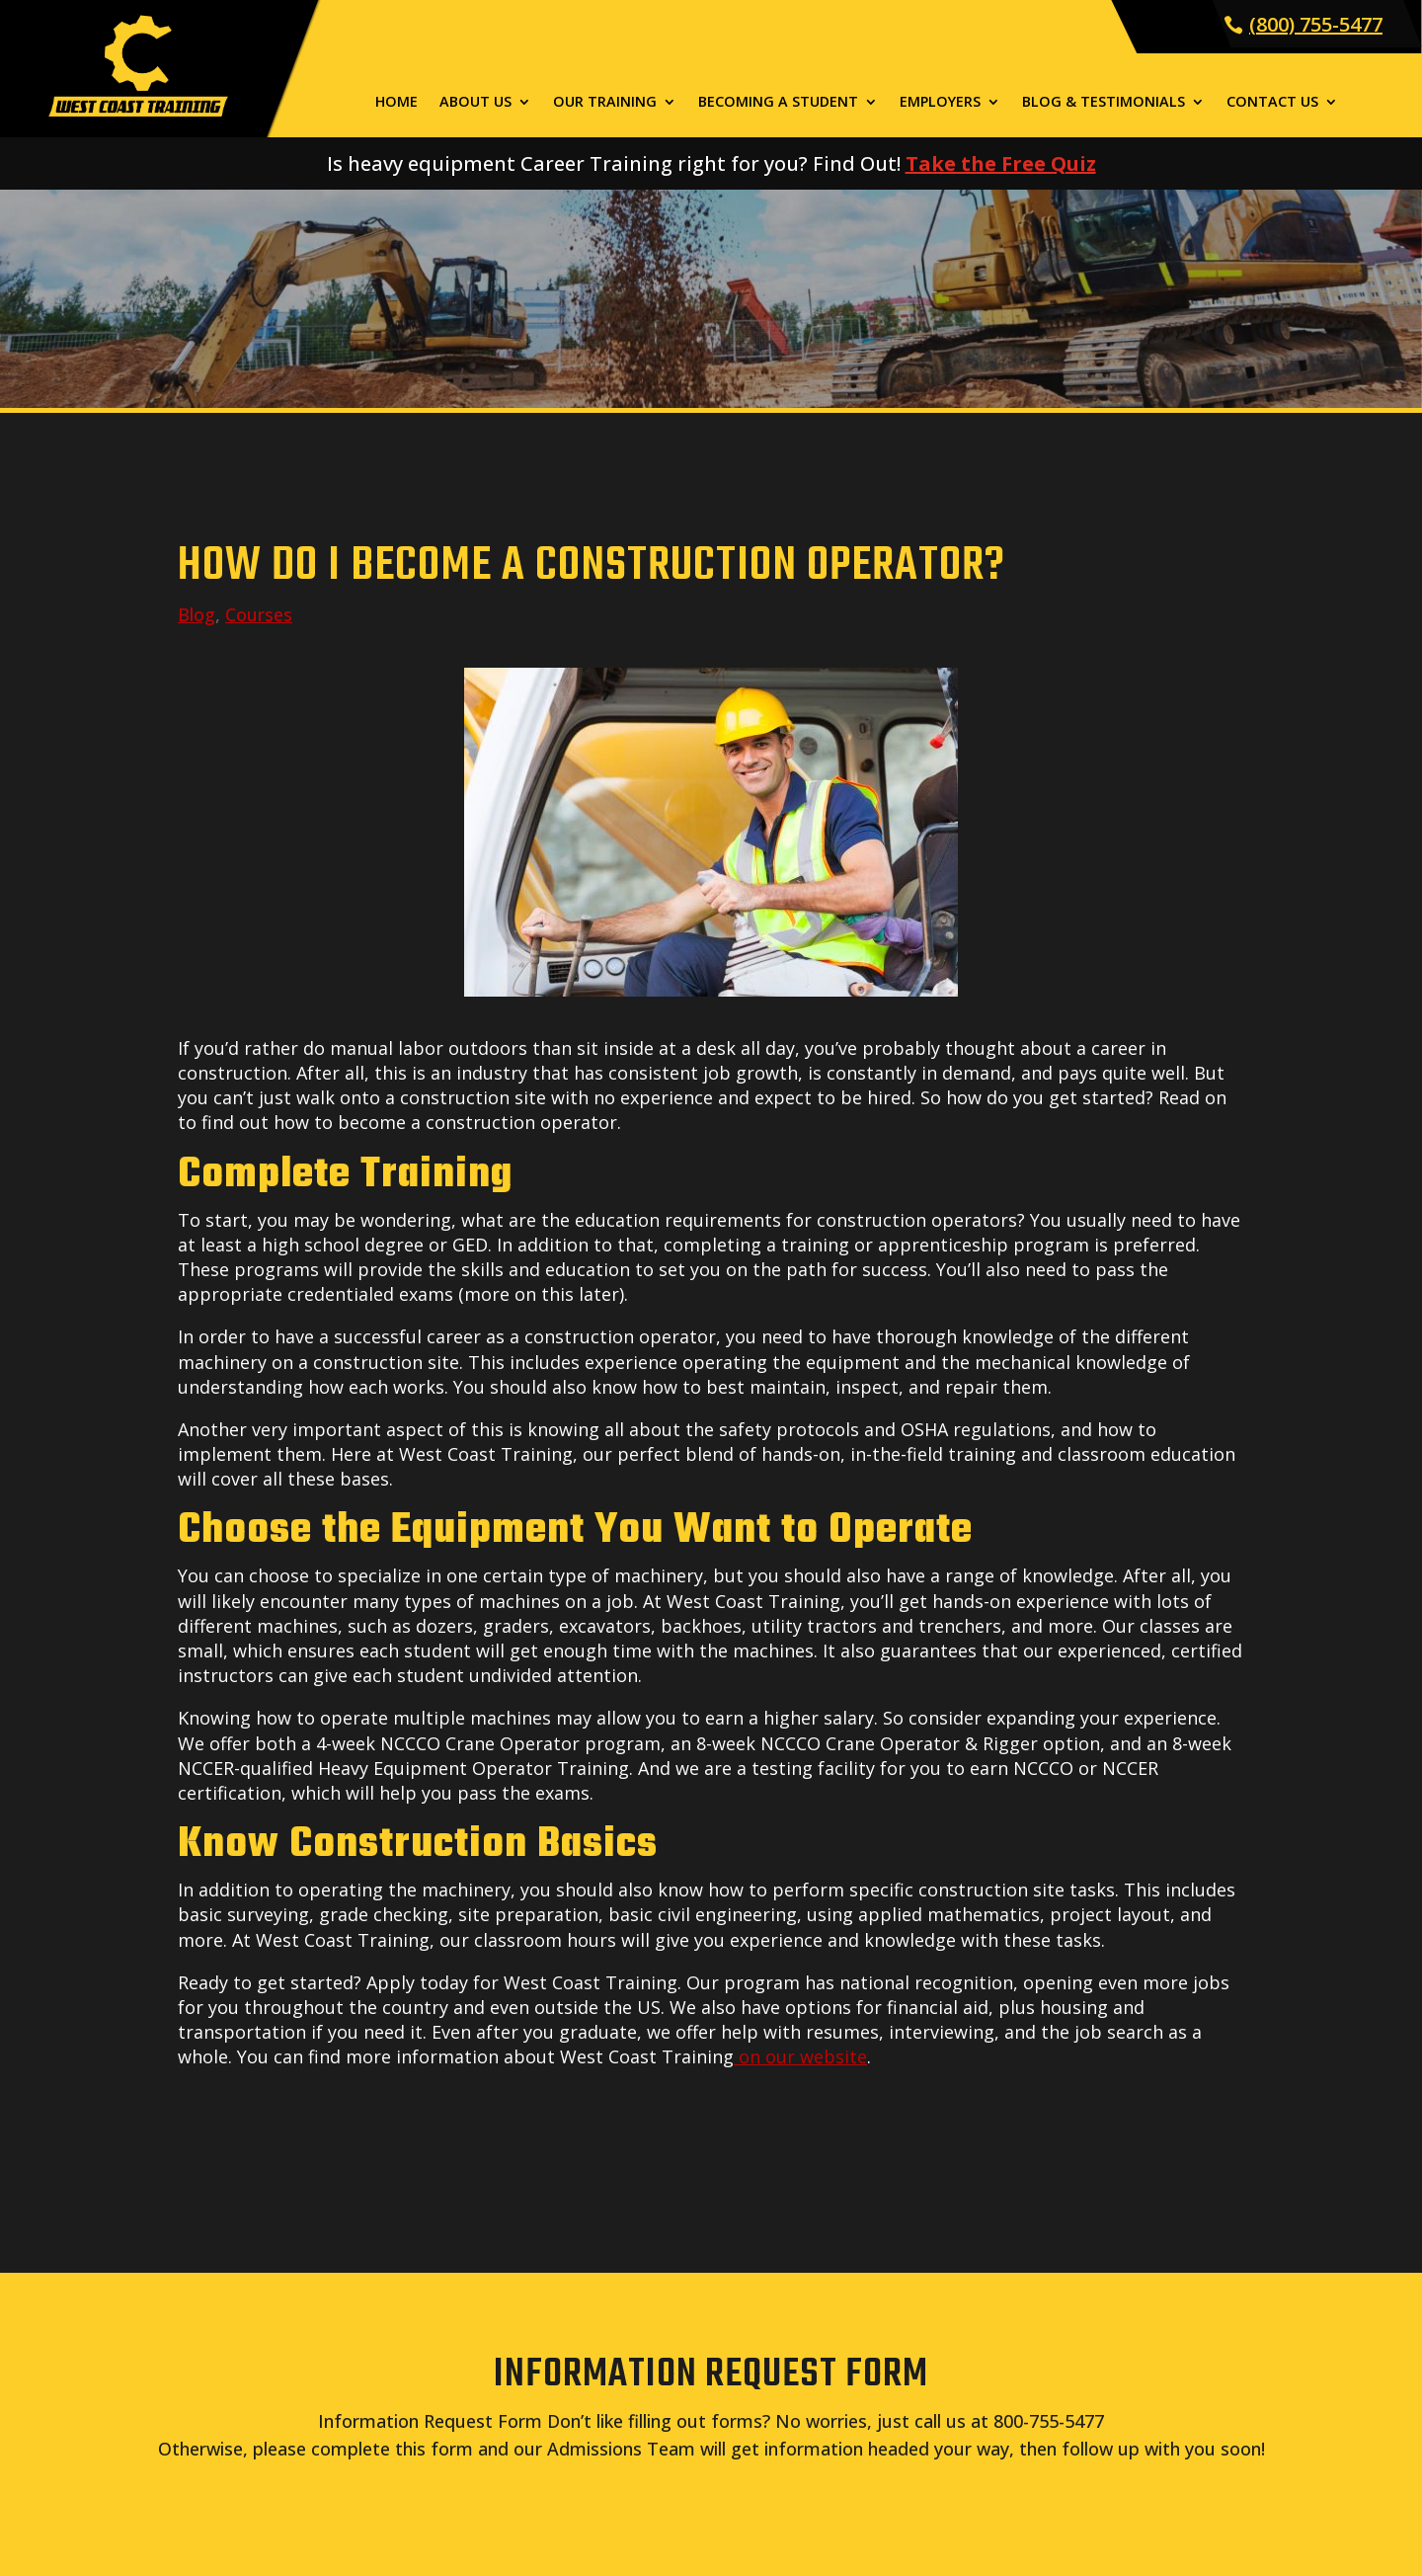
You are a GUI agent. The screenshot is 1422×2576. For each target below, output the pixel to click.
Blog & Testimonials (1103, 103)
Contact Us (1272, 103)
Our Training (605, 103)
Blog (196, 614)
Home (396, 103)
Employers (940, 103)
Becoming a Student (778, 103)
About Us (475, 103)
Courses (258, 614)
